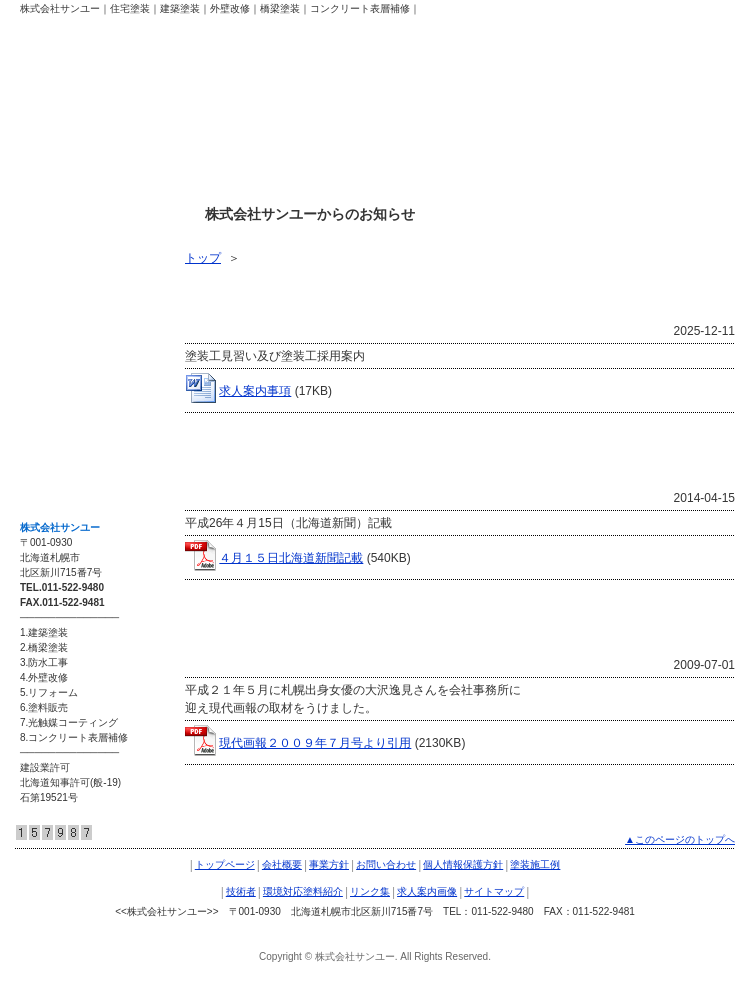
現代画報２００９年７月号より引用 (315, 743)
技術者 (48, 288)
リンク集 (54, 372)
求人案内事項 (255, 391)
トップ (203, 258)
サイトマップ (66, 456)
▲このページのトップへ (680, 839)
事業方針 (329, 864)
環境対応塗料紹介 (78, 330)
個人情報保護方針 (463, 864)
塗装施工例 (60, 246)
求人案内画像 (66, 414)
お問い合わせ (386, 864)
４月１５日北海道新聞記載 (291, 558)
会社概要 (282, 864)
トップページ (225, 864)
